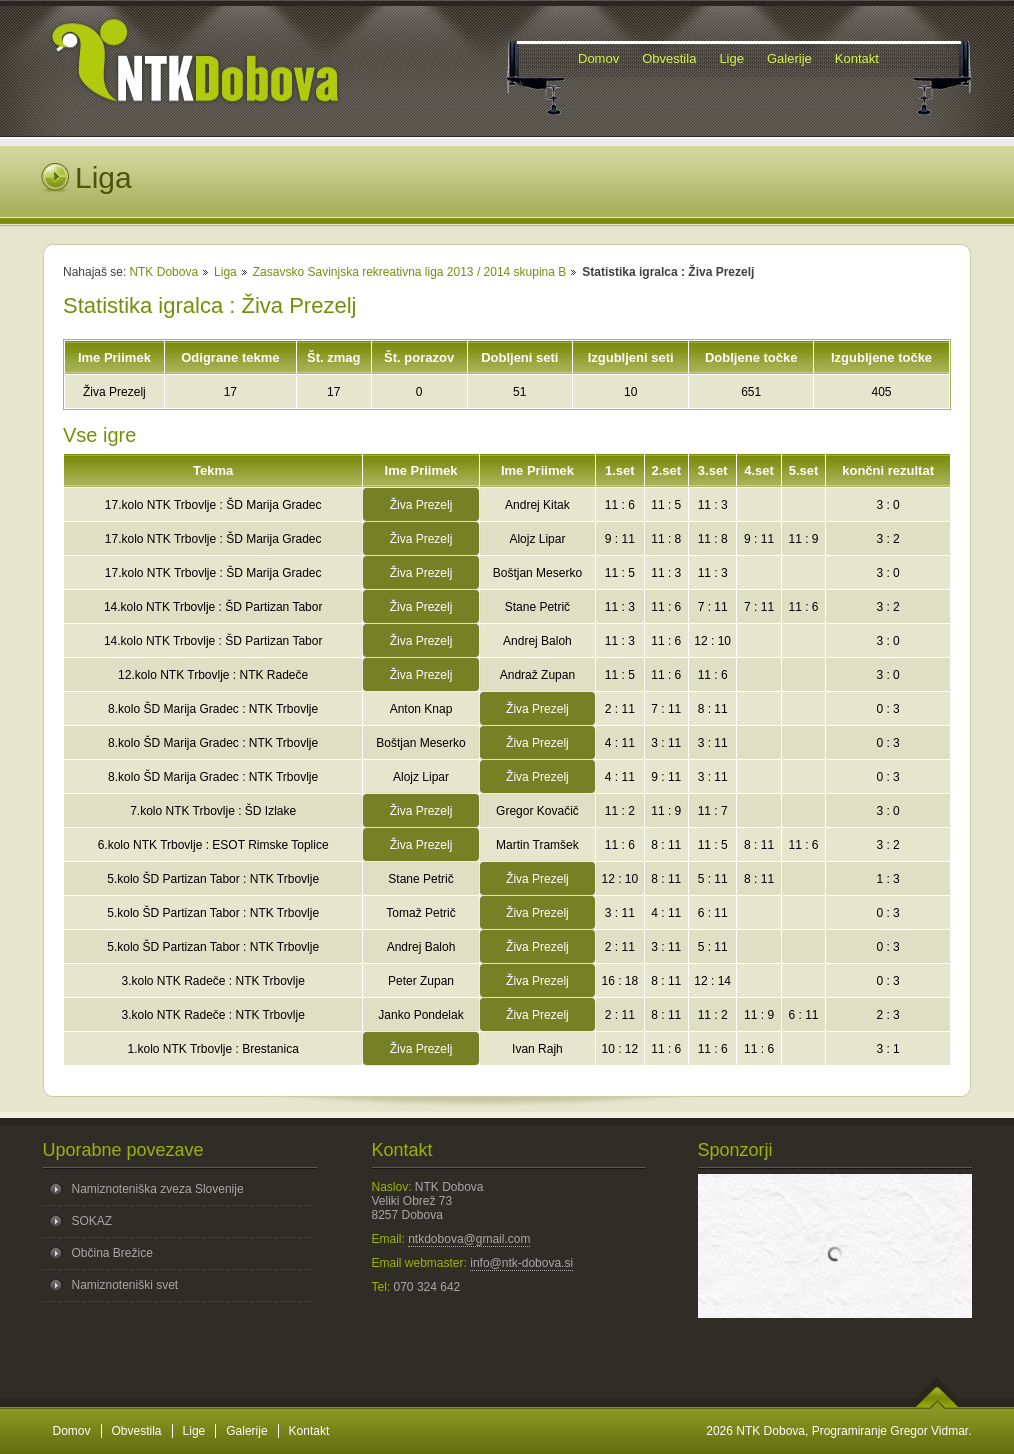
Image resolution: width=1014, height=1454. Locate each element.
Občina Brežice (112, 1253)
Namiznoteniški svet (125, 1285)
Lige (194, 1431)
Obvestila (137, 1431)
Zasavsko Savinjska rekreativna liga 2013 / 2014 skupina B (410, 272)
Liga (225, 272)
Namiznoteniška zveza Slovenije (158, 1189)
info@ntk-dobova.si (521, 1263)
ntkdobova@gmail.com (469, 1239)
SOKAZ (92, 1221)
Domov (72, 1431)
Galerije (246, 1431)
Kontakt (309, 1431)
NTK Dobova (163, 272)
